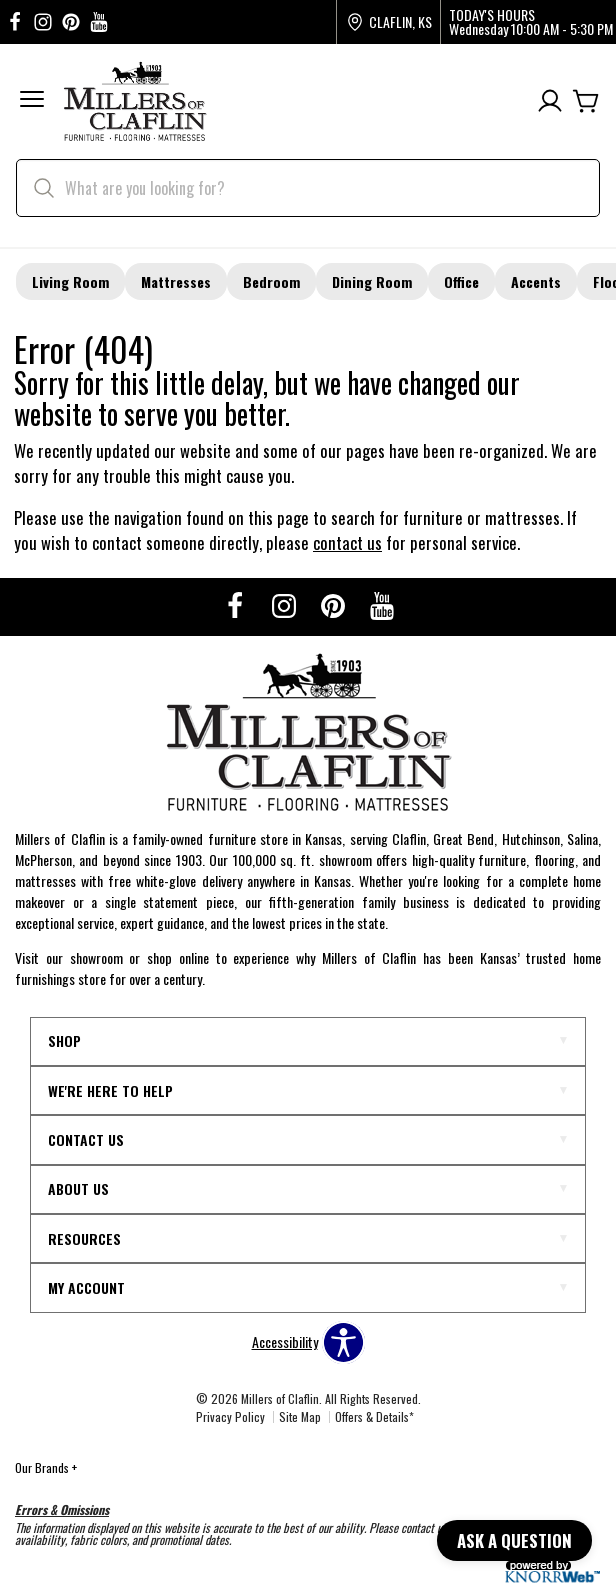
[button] (32, 101)
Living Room (70, 281)
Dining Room (372, 281)
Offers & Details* (374, 1416)
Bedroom (271, 281)
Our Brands (46, 1467)
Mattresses (176, 281)
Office (461, 281)
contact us (347, 542)
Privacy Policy (230, 1416)
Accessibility (285, 1342)
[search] (308, 188)
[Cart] (586, 101)
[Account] (550, 101)
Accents (536, 281)
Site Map (300, 1416)
